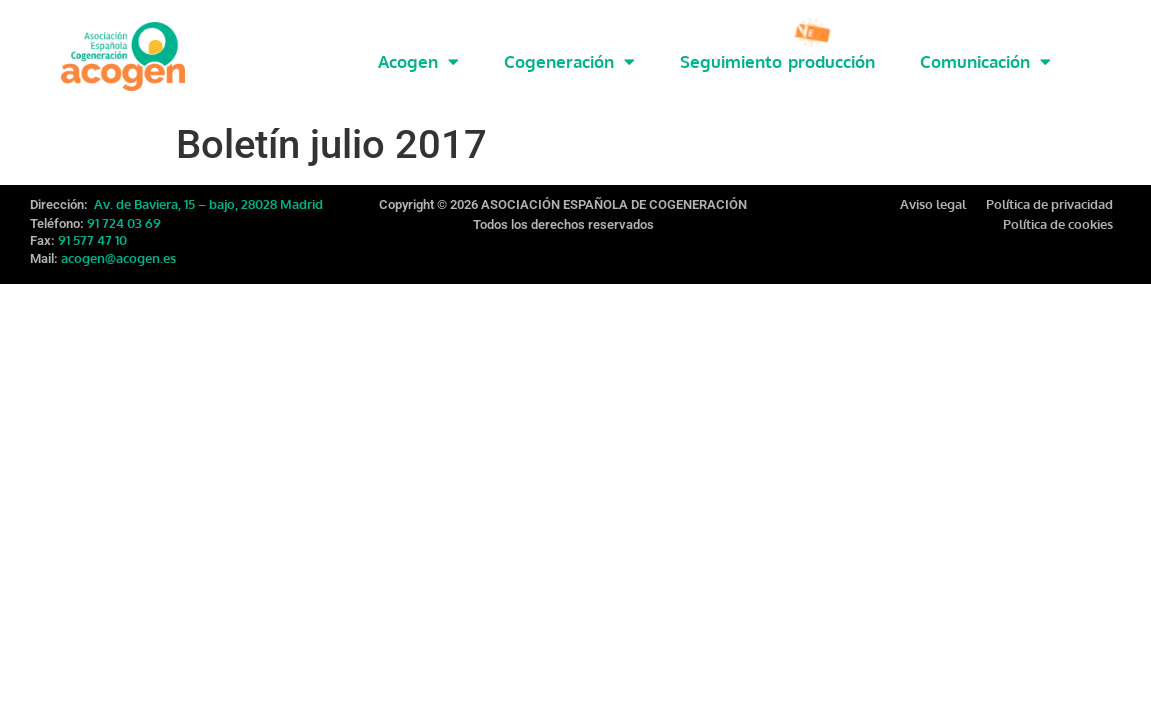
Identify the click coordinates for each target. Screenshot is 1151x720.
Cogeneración (569, 61)
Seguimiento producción (777, 61)
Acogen (418, 61)
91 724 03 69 (124, 210)
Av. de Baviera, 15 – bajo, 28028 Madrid (207, 191)
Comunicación (985, 61)
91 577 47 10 (92, 227)
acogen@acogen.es (118, 245)
